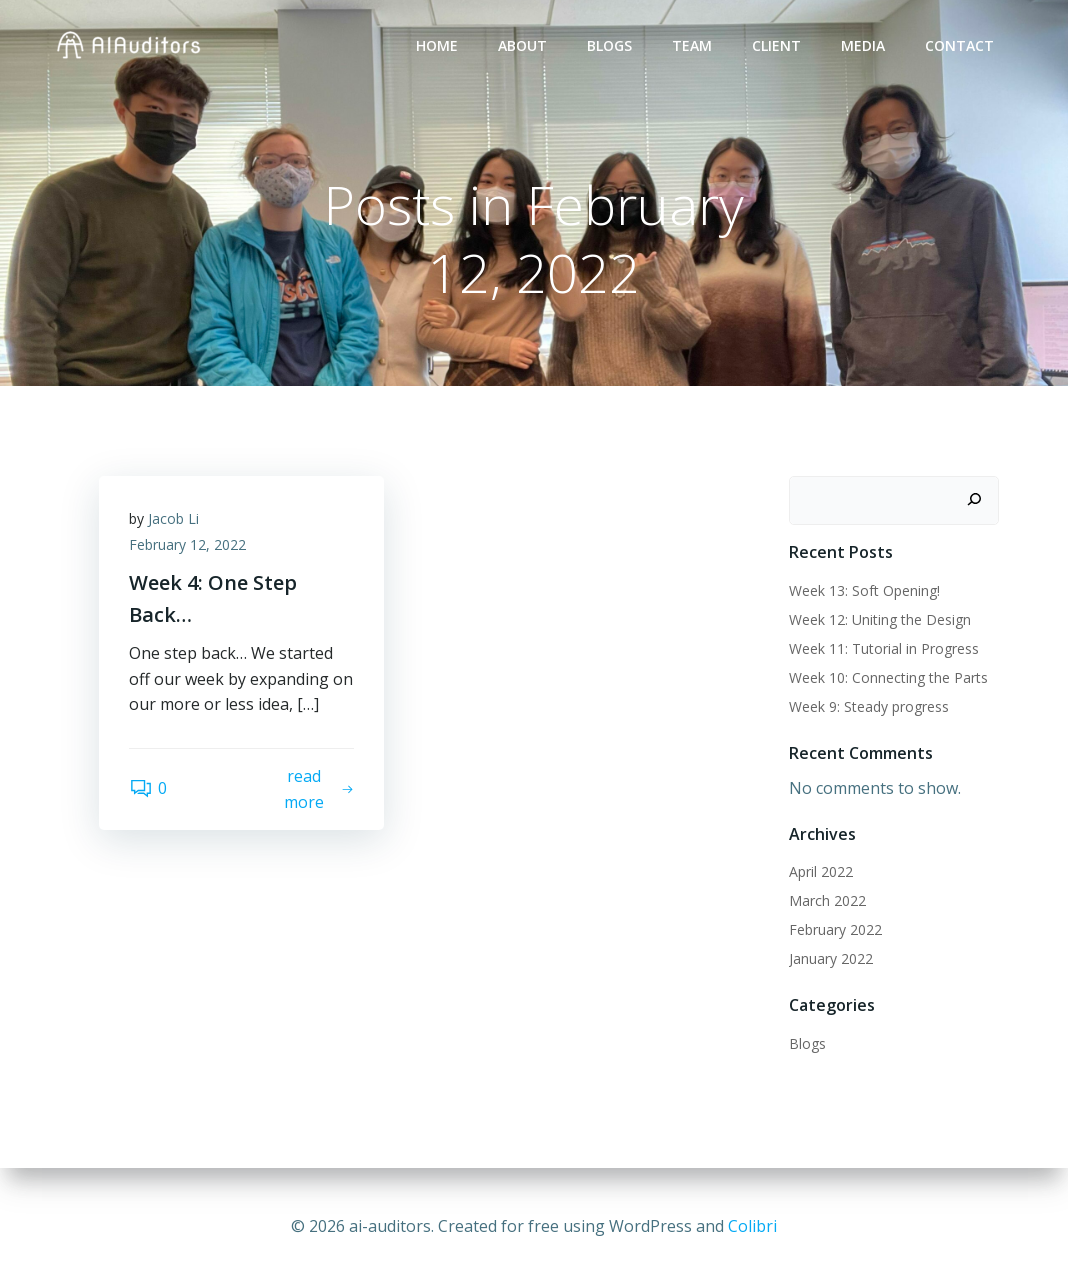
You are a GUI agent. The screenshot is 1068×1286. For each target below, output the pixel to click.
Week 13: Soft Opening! (864, 590)
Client (776, 45)
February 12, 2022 (187, 544)
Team (692, 45)
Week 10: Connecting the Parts (888, 677)
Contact (959, 45)
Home (437, 45)
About (522, 45)
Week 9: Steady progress (869, 706)
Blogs (609, 45)
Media (863, 45)
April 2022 (821, 871)
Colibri (752, 1226)
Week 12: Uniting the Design (880, 619)
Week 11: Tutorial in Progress (884, 648)
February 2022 (835, 929)
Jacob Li (173, 518)
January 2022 (831, 958)
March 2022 (827, 900)
